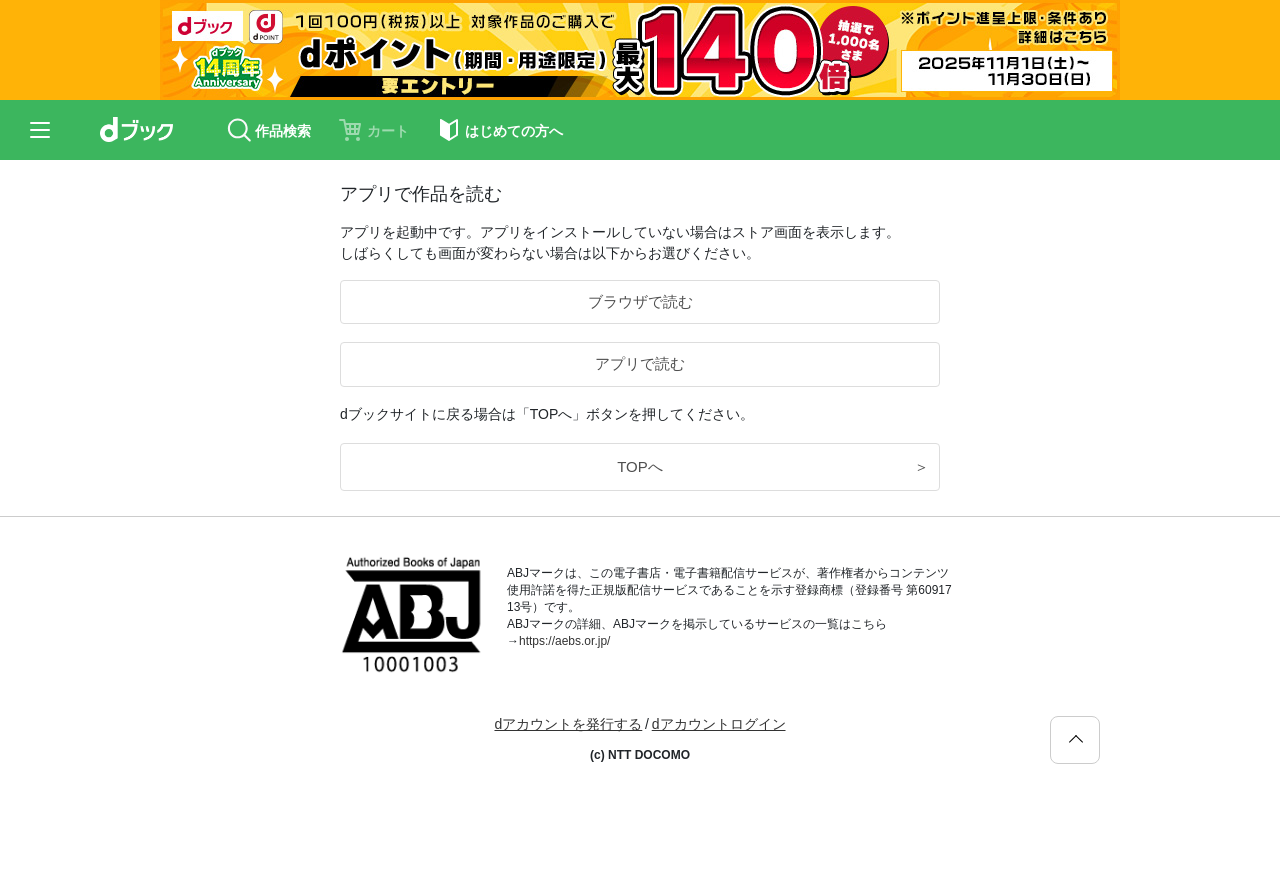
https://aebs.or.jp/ (564, 641)
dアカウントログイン (719, 724)
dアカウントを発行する (568, 724)
